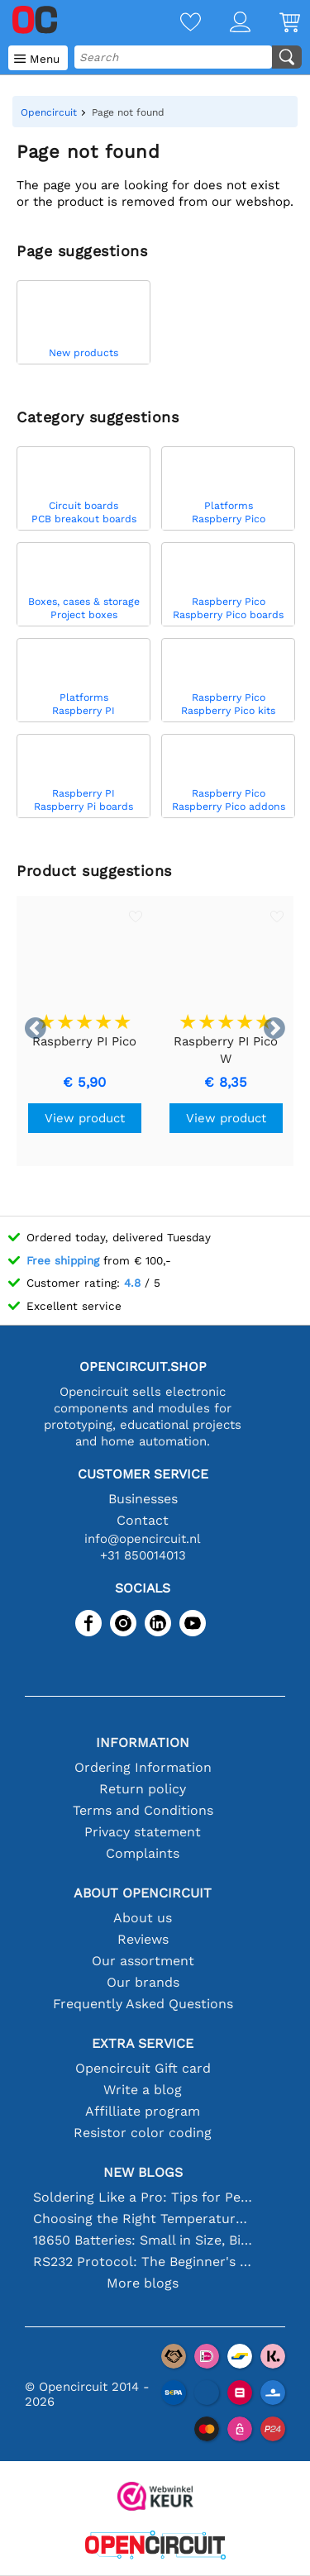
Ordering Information (143, 1767)
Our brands (143, 1982)
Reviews (143, 1939)
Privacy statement (142, 1832)
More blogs (143, 2283)
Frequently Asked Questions (143, 2004)
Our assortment (143, 1961)
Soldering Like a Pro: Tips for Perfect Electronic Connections (143, 2197)
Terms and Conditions (143, 1810)
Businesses (143, 1499)
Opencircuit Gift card (143, 2068)
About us (142, 1918)
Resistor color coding (143, 2132)
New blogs (143, 2172)
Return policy (142, 1789)
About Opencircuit (143, 1893)
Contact (143, 1520)
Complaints (142, 1853)
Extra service (142, 2043)
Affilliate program (142, 2111)
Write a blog (142, 2089)
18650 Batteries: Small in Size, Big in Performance (143, 2240)
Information (142, 1742)
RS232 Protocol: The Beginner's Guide (143, 2261)
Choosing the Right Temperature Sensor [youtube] (143, 2218)
